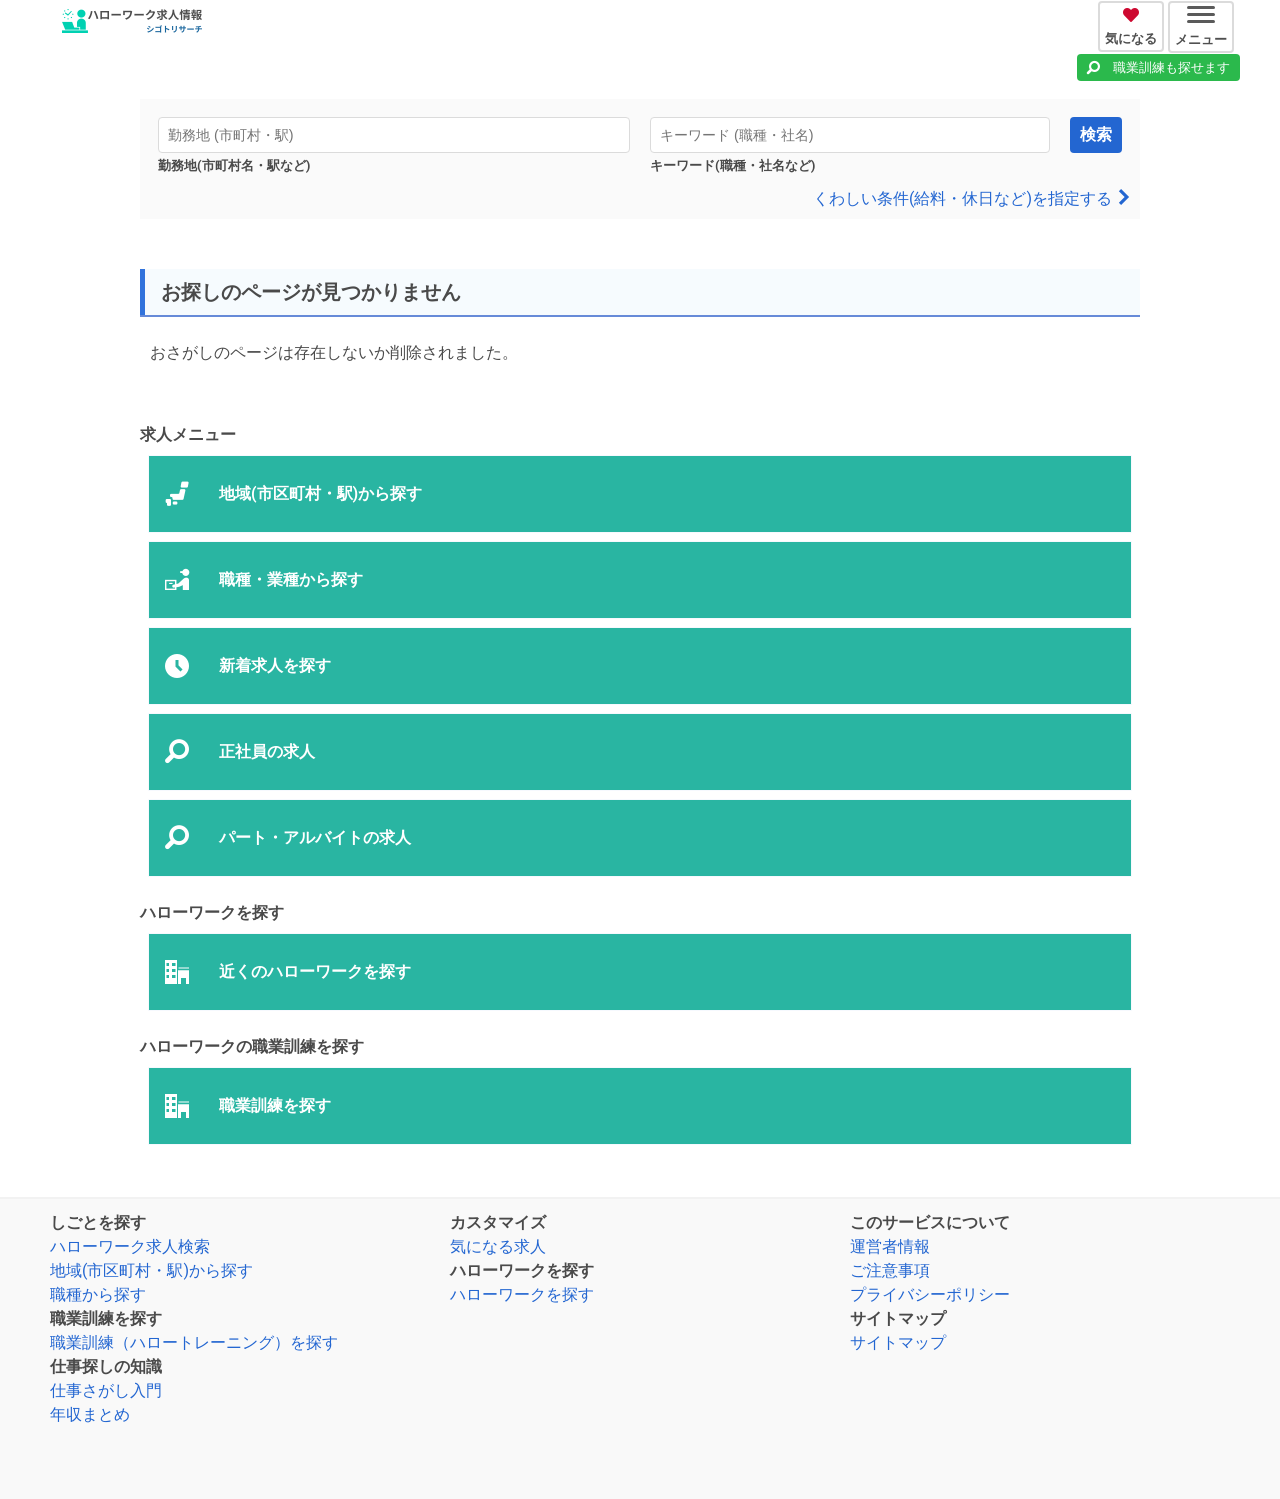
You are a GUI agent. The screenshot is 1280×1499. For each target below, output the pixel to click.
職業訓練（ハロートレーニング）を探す (194, 1342)
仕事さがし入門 (106, 1390)
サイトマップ (898, 1342)
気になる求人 (498, 1246)
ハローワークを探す (522, 1294)
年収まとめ (90, 1414)
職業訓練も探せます (1171, 67)
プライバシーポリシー (930, 1294)
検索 (1096, 134)
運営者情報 (890, 1246)
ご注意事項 (890, 1270)
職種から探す (98, 1294)
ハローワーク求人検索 (130, 1246)
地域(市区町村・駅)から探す (151, 1270)
